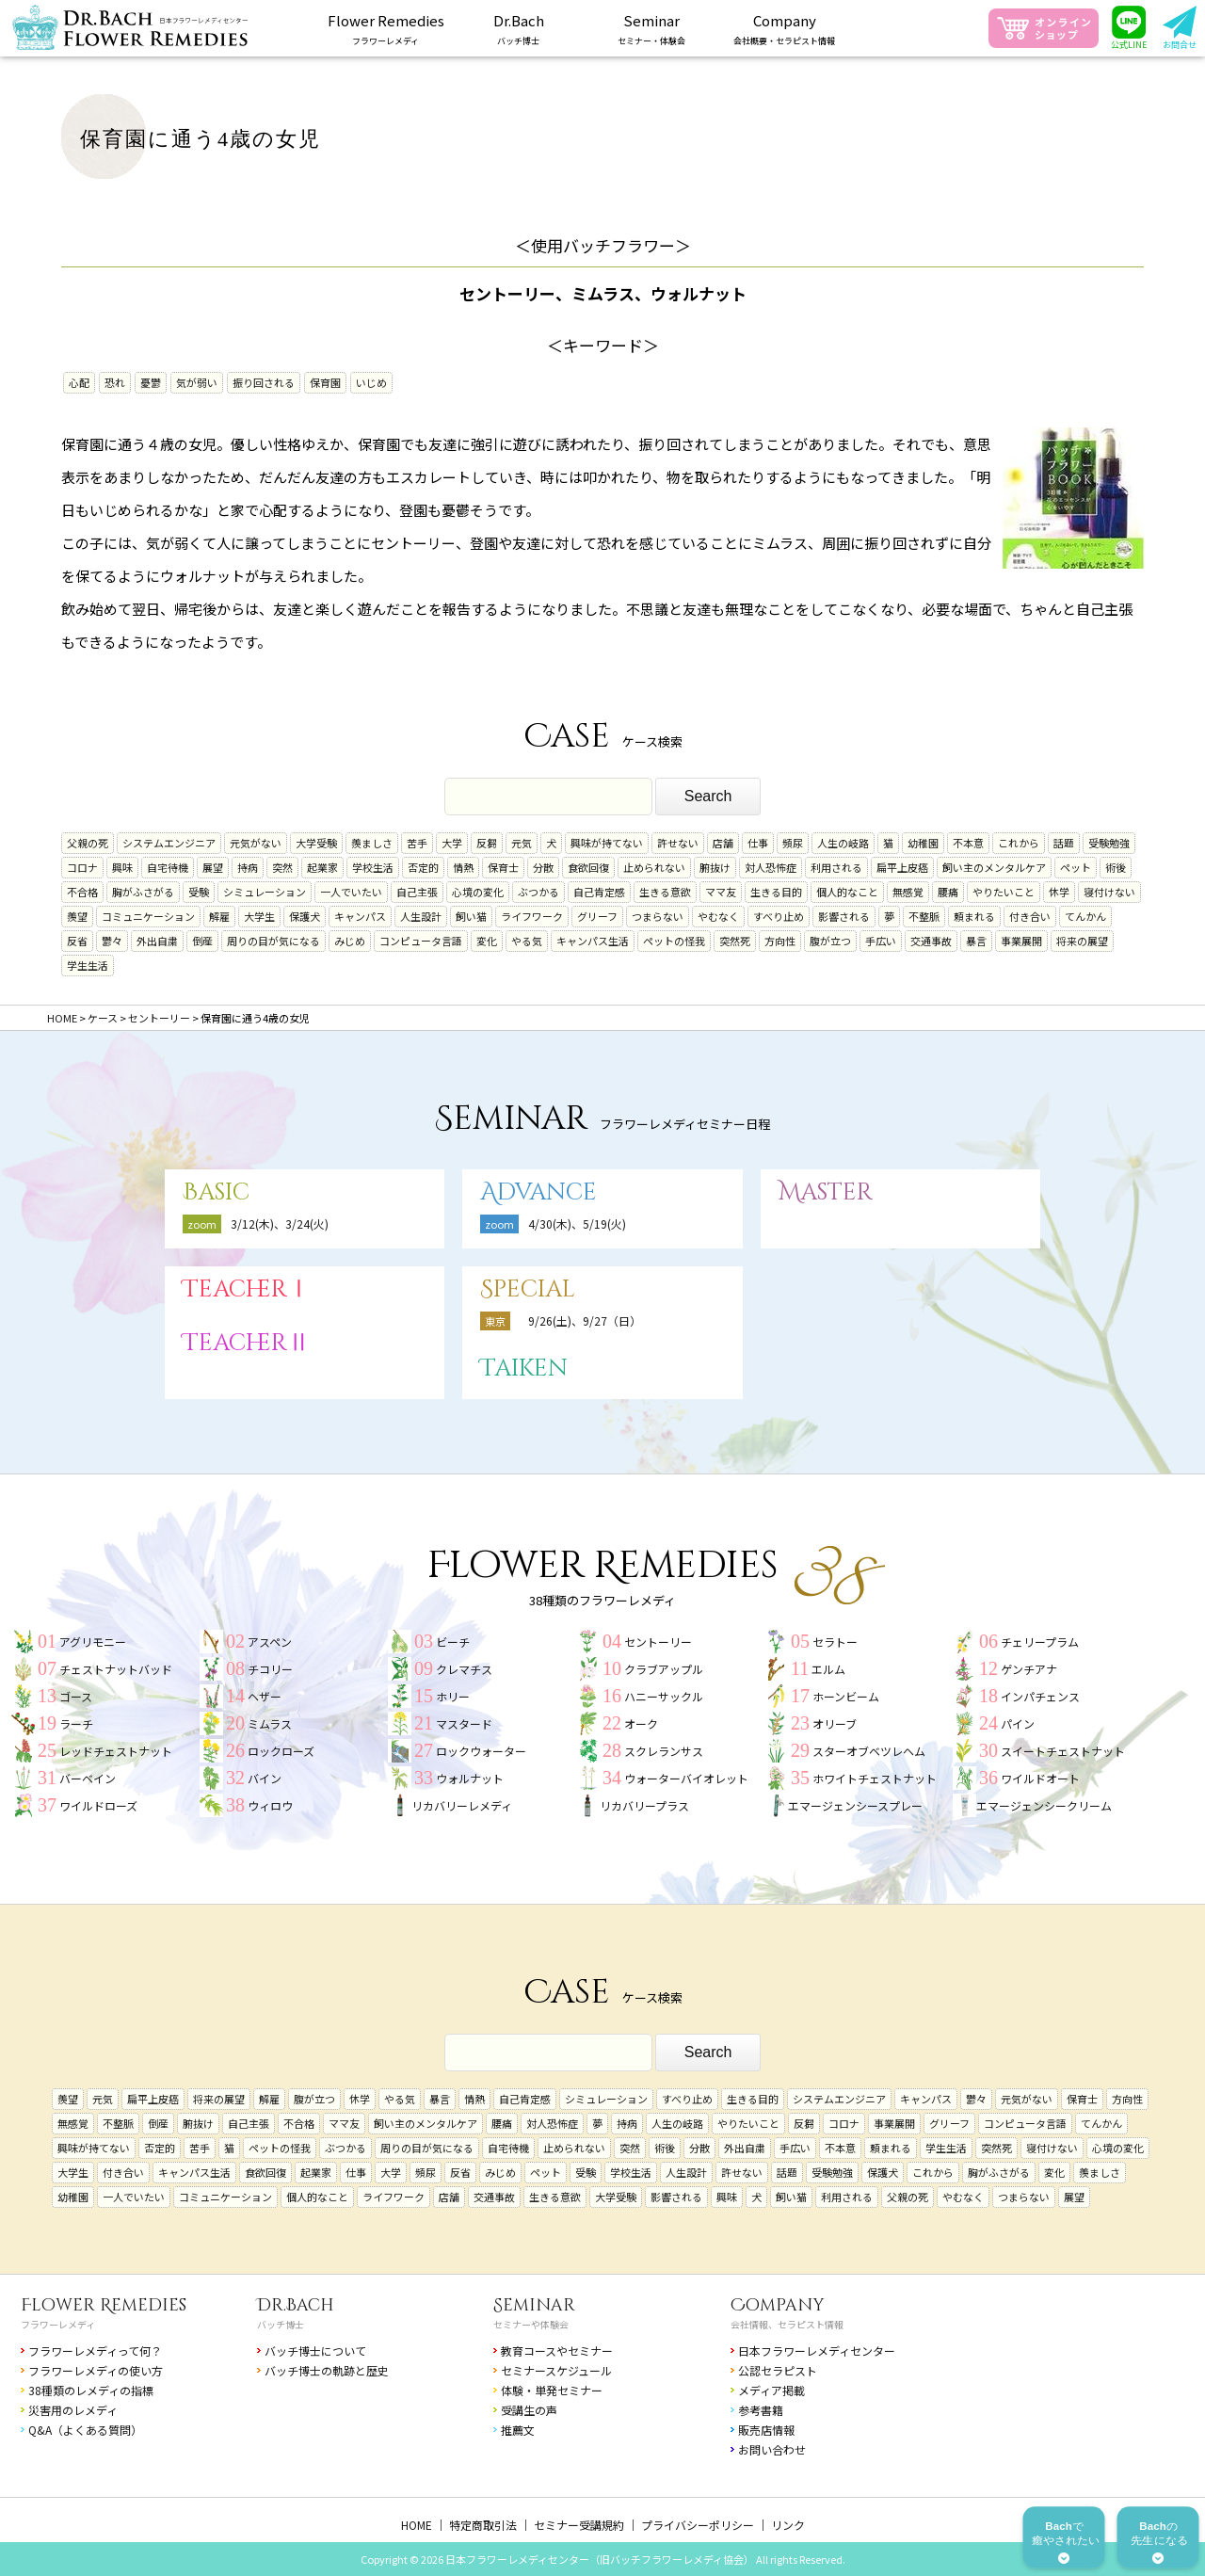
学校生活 (373, 867)
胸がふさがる (143, 891)
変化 (486, 940)
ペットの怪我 (674, 940)
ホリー (453, 1696)
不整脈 (924, 916)
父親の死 (87, 842)
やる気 (526, 940)
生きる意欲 (665, 891)
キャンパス (360, 916)
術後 (1115, 867)
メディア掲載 (771, 2390)
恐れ (114, 382)
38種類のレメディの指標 (90, 2390)
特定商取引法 (483, 2525)
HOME (416, 2525)
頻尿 (792, 842)
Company (778, 2305)
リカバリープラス (644, 1805)
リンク (788, 2525)
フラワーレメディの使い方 (95, 2370)
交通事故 (931, 940)
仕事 (757, 842)
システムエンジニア (169, 842)
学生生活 (87, 965)
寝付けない (1109, 891)
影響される (844, 916)
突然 (282, 867)
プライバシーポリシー (697, 2525)
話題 (1063, 842)
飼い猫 (471, 916)
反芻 (486, 842)
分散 (543, 867)
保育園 (325, 382)
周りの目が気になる (273, 940)
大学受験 (316, 842)
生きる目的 (776, 891)
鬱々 (112, 940)
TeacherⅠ (247, 1289)
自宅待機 (167, 867)
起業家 (322, 867)
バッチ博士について (315, 2351)
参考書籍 (760, 2410)
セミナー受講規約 (579, 2525)
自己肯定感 (599, 891)
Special (527, 1289)
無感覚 (908, 891)
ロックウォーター (481, 1751)
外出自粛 (157, 940)
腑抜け (715, 867)
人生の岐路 (843, 842)
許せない (678, 842)
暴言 (976, 940)
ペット (1075, 867)
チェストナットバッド (115, 1669)
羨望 (77, 916)
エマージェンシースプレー (855, 1805)
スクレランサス (663, 1751)
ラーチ (76, 1723)
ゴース (75, 1696)
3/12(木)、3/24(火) (280, 1224)
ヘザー (264, 1696)
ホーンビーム (845, 1696)
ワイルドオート (1040, 1778)
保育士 (503, 867)
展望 (212, 867)
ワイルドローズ (98, 1805)
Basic (216, 1192)
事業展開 (1021, 940)
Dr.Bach (295, 2305)
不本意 (968, 842)
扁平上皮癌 (902, 867)
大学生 (259, 916)
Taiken (524, 1368)
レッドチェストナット (115, 1751)
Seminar (534, 2305)
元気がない (255, 842)
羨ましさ (372, 842)
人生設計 (421, 916)
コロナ (82, 867)
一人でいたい (351, 891)
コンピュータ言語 (420, 940)
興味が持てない (606, 842)
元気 (521, 842)
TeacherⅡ (247, 1343)
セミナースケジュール (556, 2370)
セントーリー (658, 1642)
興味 (122, 867)
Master (826, 1192)
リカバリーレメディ (461, 1805)
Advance (538, 1192)
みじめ (349, 940)
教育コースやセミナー (557, 2351)
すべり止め (778, 916)
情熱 (463, 867)
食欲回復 (588, 867)
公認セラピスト (777, 2370)
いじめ (371, 382)
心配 (79, 382)
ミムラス (270, 1723)
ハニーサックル (663, 1696)
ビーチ (453, 1642)
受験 (198, 891)
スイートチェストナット (1063, 1751)
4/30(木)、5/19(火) (577, 1224)
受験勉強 (1109, 842)
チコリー (270, 1669)
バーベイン (87, 1778)
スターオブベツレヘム (868, 1751)
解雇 (219, 916)
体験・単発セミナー (551, 2390)
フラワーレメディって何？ (95, 2351)
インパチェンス (1040, 1696)
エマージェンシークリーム (1044, 1805)
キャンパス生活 (592, 940)
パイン (1018, 1723)
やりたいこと (1003, 891)
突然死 (734, 940)
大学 (452, 842)
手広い (880, 940)
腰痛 (948, 891)
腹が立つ (830, 940)
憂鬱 (150, 382)
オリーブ (834, 1723)
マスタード (464, 1723)
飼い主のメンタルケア (994, 867)
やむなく (718, 916)
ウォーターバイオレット (686, 1778)
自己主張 (417, 891)
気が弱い (196, 382)
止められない (654, 867)
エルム (828, 1669)
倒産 (202, 940)
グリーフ (597, 916)
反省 (77, 940)
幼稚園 (923, 842)
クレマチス (464, 1669)
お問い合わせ (772, 2449)
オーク (641, 1723)
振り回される (264, 382)
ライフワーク (532, 916)
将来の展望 (1082, 940)
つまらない (657, 916)
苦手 (417, 842)
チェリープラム (1040, 1642)
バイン (264, 1778)
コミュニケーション (148, 916)
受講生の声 (529, 2410)
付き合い (1030, 916)
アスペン (270, 1642)
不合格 (82, 891)
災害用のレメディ (73, 2410)
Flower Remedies (103, 2305)
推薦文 (518, 2430)
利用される (836, 867)
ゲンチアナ (1029, 1669)
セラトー (835, 1642)
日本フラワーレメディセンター (816, 2351)
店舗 (723, 842)
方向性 (779, 940)
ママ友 (720, 891)
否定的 (423, 867)
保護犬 (304, 916)
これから (1018, 842)
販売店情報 (766, 2430)
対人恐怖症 (770, 867)
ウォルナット (470, 1778)
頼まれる (974, 916)
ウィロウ (270, 1805)
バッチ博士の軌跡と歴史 (327, 2370)
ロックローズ (281, 1751)
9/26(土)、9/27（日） (584, 1320)
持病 (247, 867)
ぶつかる (538, 891)
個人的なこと (847, 891)
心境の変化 (478, 891)
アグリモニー (92, 1642)
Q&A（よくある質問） (85, 2430)
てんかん (1085, 916)
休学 (1059, 891)
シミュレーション (264, 891)
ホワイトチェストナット (874, 1778)
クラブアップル (663, 1669)
